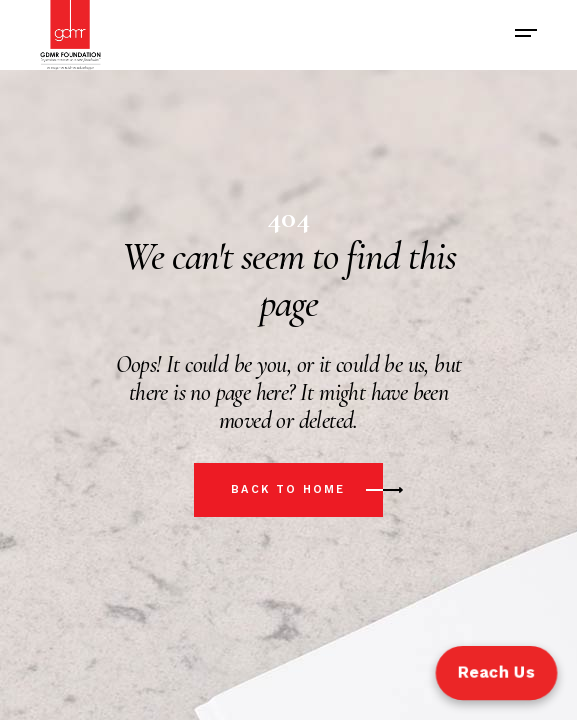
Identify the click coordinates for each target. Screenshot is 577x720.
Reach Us (496, 672)
